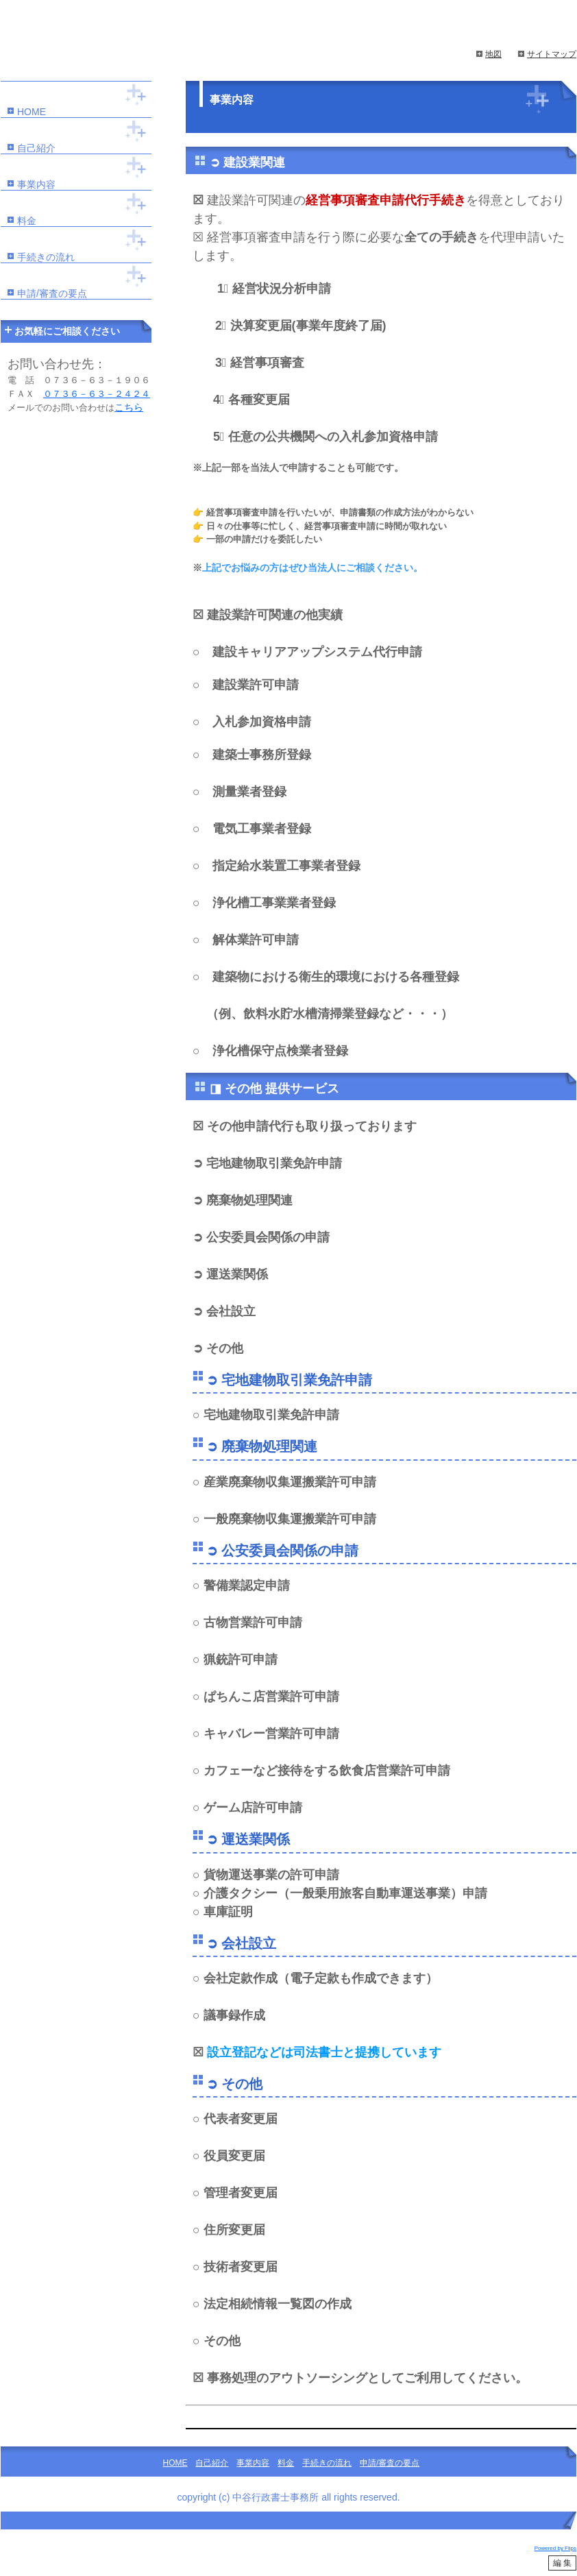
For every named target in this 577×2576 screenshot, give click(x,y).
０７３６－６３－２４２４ (96, 394)
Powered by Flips (555, 2548)
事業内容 (36, 184)
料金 (26, 220)
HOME (31, 111)
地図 (493, 54)
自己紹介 (36, 148)
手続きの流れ (46, 257)
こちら (128, 407)
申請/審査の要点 (52, 293)
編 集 (562, 2563)
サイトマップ (551, 54)
